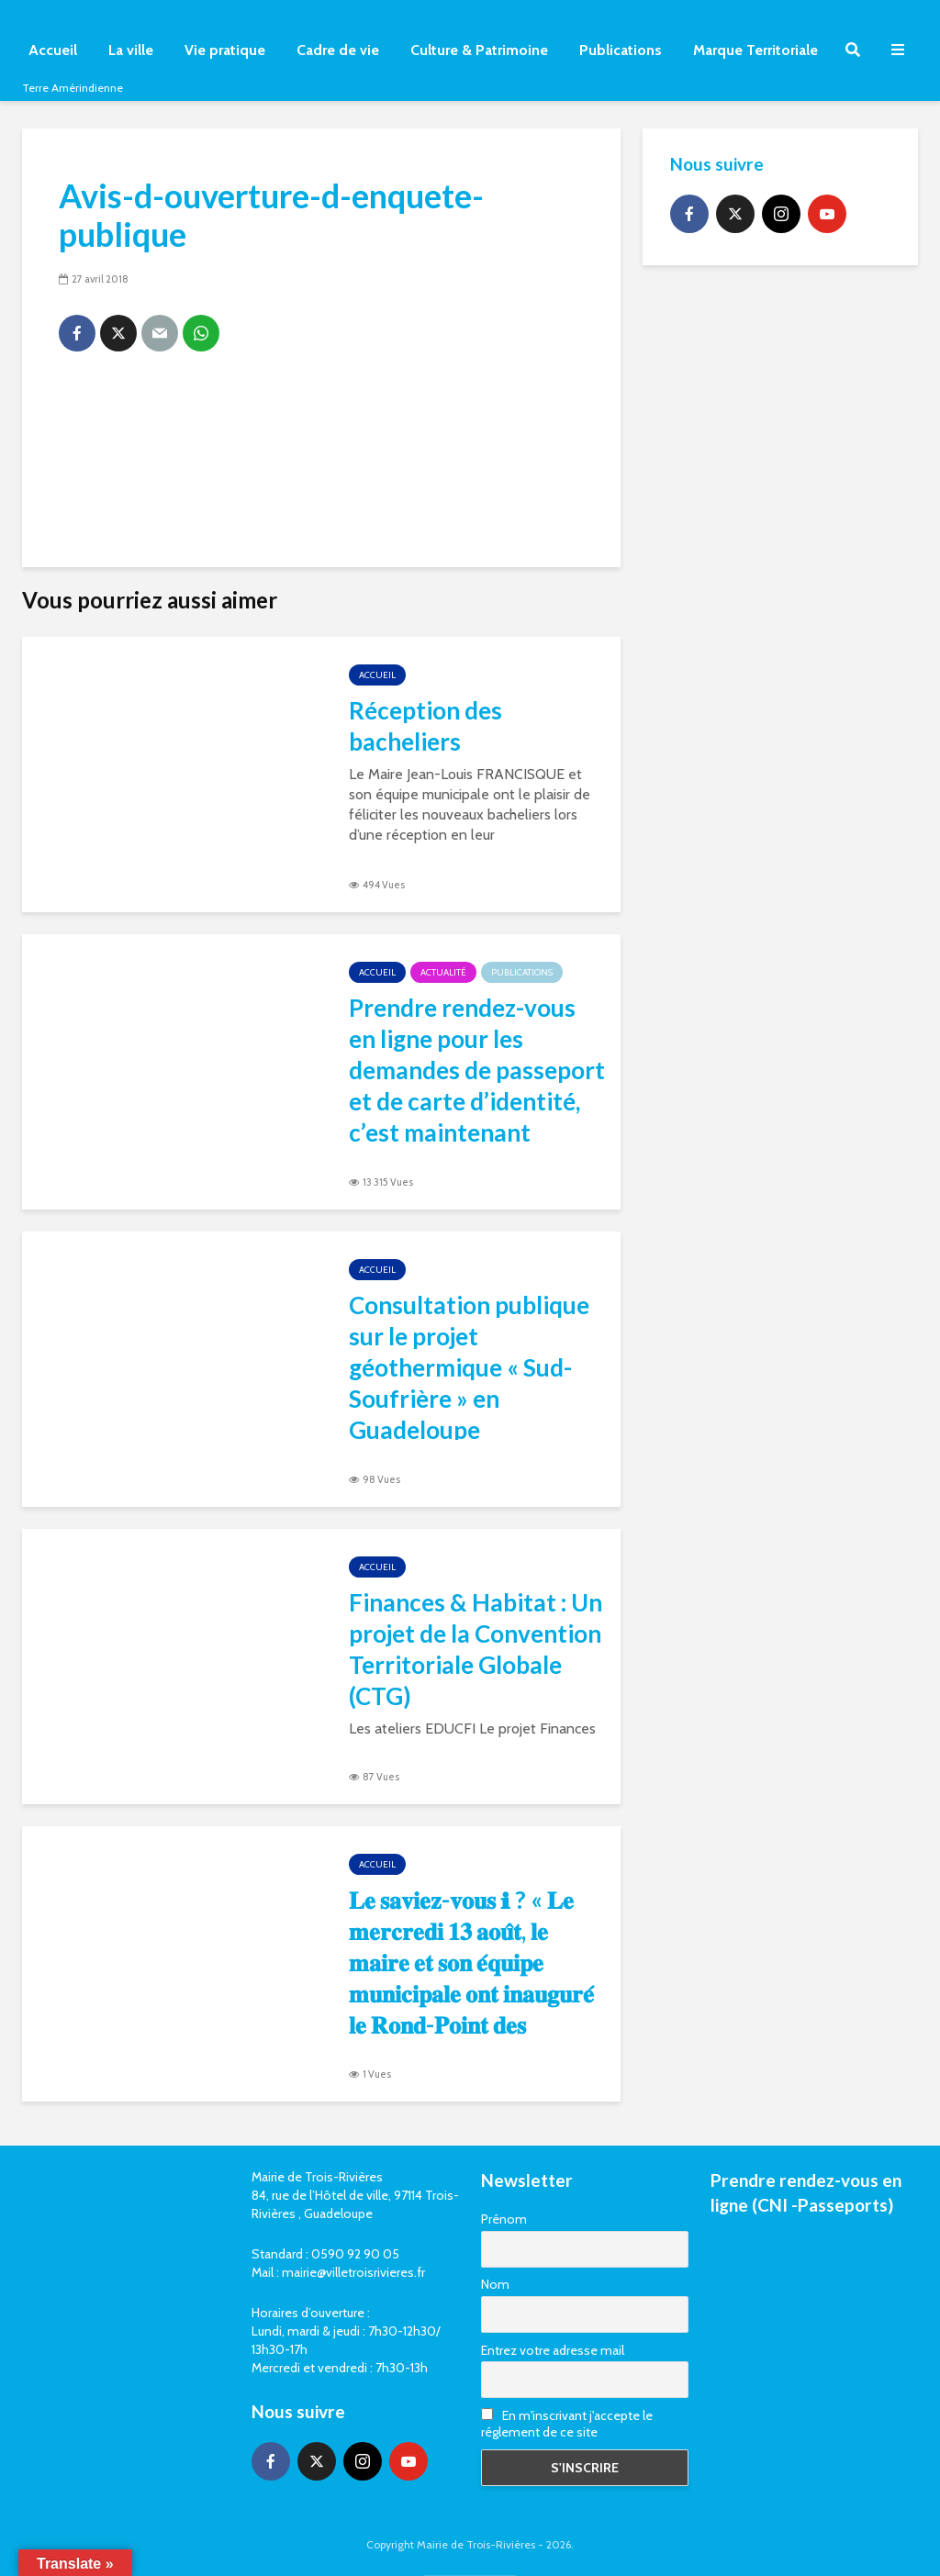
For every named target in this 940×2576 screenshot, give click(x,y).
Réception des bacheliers (425, 726)
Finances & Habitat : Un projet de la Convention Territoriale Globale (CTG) (475, 1649)
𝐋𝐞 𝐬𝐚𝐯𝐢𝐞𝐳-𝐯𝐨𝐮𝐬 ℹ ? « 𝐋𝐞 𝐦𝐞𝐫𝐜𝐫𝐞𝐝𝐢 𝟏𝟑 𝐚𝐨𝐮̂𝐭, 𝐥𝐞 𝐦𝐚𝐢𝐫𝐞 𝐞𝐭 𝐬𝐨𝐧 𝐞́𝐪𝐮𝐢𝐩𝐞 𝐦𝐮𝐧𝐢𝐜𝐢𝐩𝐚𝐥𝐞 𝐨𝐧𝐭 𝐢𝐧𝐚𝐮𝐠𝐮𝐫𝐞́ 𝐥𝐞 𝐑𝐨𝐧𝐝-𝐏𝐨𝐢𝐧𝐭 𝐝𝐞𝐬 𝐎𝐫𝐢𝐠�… (471, 1993)
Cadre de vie (338, 50)
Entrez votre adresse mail (552, 2350)
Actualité (443, 972)
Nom (495, 2284)
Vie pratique (225, 50)
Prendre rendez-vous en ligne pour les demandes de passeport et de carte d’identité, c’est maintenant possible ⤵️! (477, 1085)
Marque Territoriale (755, 50)
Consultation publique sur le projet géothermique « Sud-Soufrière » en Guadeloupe (469, 1367)
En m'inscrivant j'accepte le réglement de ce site (567, 2423)
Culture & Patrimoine (479, 50)
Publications (620, 50)
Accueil (52, 50)
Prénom (504, 2219)
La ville (130, 50)
